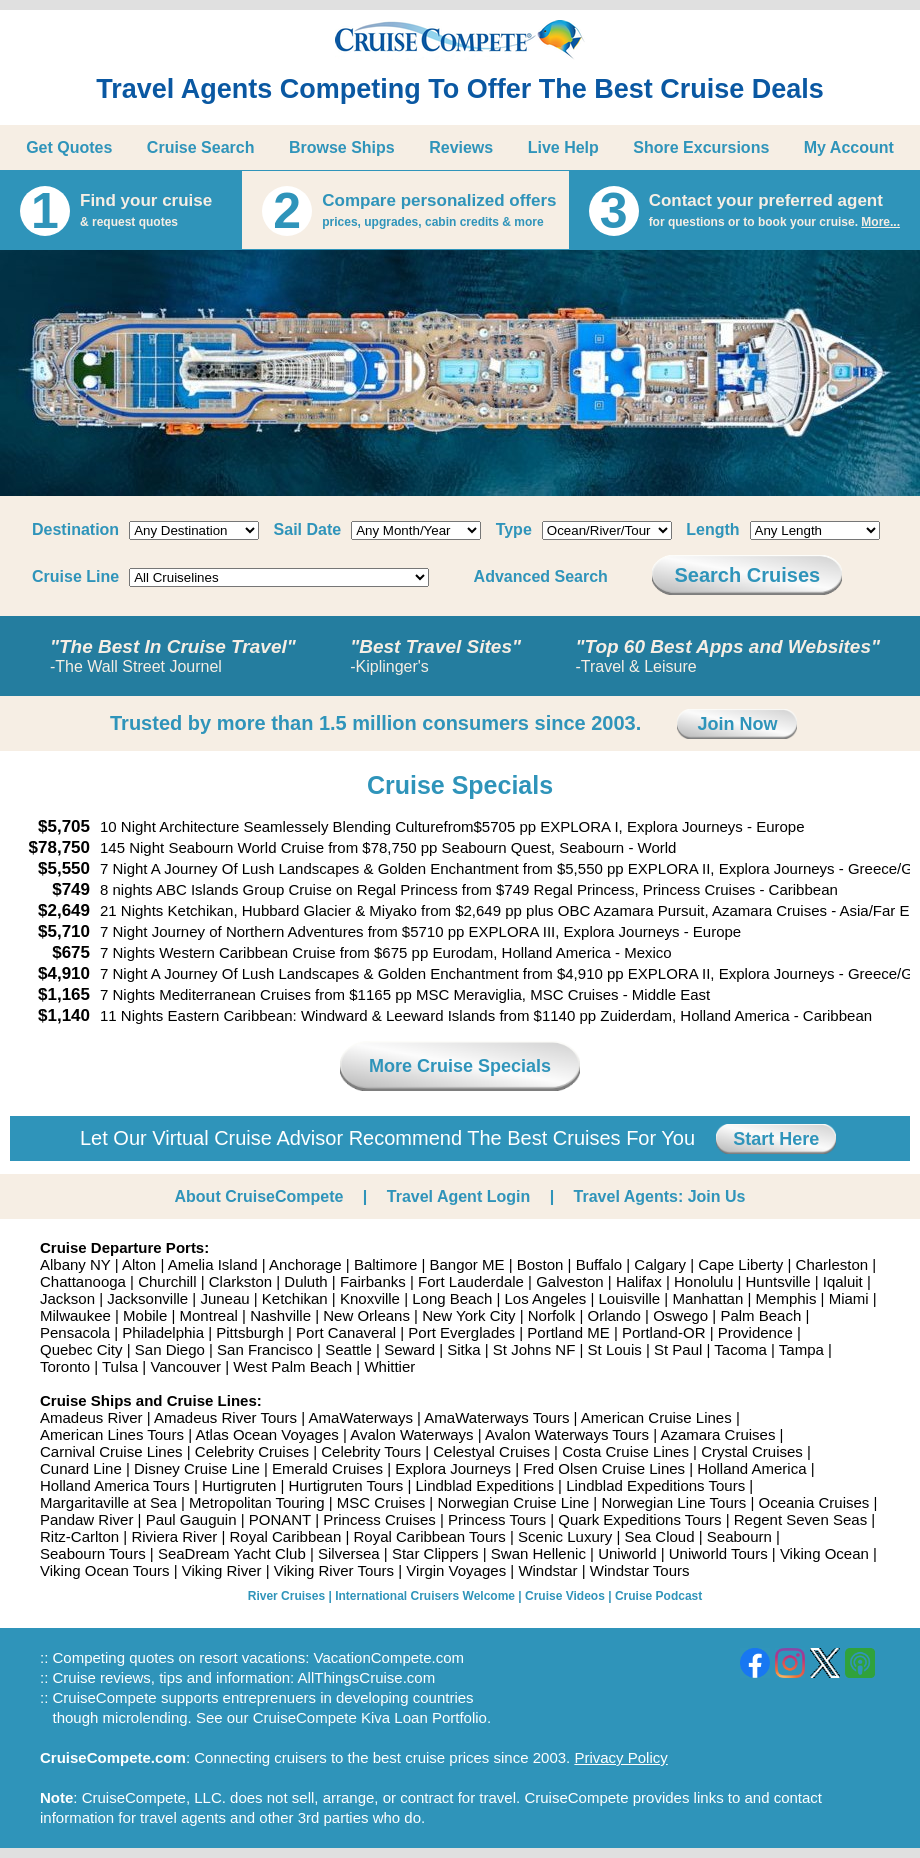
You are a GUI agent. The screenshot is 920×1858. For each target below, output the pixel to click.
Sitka (463, 1349)
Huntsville (777, 1281)
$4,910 (64, 973)
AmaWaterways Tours (496, 1417)
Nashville (280, 1315)
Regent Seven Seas (800, 1519)
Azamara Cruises (717, 1434)
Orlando (614, 1315)
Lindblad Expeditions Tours (655, 1485)
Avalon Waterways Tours (567, 1434)
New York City (468, 1315)
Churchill (167, 1281)
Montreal (209, 1315)
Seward (409, 1349)
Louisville (629, 1298)
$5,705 (64, 826)
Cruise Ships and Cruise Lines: (151, 1400)
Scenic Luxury (565, 1536)
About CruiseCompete (259, 1196)
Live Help (563, 147)
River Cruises (286, 1596)
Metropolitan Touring (257, 1502)
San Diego (170, 1349)
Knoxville (370, 1298)
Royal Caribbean (286, 1536)
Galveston (570, 1281)
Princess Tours (497, 1519)
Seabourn (739, 1536)
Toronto (65, 1366)
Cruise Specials (460, 785)
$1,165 (64, 994)
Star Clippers (435, 1553)
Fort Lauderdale (471, 1281)
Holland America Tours (115, 1485)
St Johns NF (534, 1349)
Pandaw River (86, 1519)
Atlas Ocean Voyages (266, 1434)
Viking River (222, 1570)
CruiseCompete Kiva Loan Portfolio (370, 1717)
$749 (71, 889)
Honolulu (703, 1281)
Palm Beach (760, 1315)
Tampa (801, 1349)
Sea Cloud (659, 1536)
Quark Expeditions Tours (639, 1519)
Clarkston (240, 1281)
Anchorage (305, 1264)
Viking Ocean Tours (105, 1570)
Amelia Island (213, 1264)
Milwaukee (75, 1315)
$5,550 (64, 868)
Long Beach (452, 1298)
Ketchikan (295, 1298)
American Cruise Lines (656, 1417)
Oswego (680, 1315)
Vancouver (185, 1366)
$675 (71, 952)
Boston (540, 1264)
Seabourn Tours (93, 1553)
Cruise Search (201, 147)
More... (880, 222)
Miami (849, 1298)
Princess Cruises (379, 1519)
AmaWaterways (360, 1417)
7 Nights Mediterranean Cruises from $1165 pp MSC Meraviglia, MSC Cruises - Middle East (405, 994)
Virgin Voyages (456, 1570)
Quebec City (81, 1349)
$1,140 (64, 1015)
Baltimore (385, 1264)
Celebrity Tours (371, 1451)
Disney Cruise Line (197, 1468)
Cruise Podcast (658, 1596)
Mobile (145, 1315)
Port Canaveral (346, 1332)
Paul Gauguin (191, 1519)
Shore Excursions (701, 147)
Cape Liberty (740, 1264)
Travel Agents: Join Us (660, 1196)
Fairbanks (373, 1281)
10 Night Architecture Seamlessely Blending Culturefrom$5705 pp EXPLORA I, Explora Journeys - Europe (452, 826)
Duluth (305, 1281)
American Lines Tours (112, 1434)
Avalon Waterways (411, 1434)
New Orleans (366, 1315)
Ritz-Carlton (79, 1536)
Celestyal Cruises (491, 1451)
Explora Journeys (453, 1468)
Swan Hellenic (538, 1553)
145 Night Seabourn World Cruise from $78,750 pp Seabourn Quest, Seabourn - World (388, 847)
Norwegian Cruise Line (513, 1502)
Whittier (389, 1366)
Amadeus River (91, 1417)
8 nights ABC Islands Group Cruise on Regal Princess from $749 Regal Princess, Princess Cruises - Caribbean (469, 889)
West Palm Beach (292, 1366)
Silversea (349, 1553)
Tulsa (120, 1366)
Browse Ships (342, 147)
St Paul (678, 1349)
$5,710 (64, 931)
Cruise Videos (565, 1596)
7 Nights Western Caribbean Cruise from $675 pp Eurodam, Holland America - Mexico (386, 952)
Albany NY (75, 1264)
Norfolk (552, 1315)
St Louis (615, 1349)
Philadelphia (163, 1332)
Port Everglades (461, 1332)
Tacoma (740, 1349)
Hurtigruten (239, 1485)
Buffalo (599, 1264)
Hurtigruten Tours (345, 1485)
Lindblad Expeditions (484, 1485)
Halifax (639, 1281)
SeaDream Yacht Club (232, 1553)
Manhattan (707, 1298)
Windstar (547, 1570)
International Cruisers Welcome (425, 1596)
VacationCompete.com (388, 1657)
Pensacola (75, 1332)
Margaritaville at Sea (108, 1502)
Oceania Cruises (813, 1502)
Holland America (751, 1468)
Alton (139, 1264)
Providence (755, 1332)
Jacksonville (147, 1298)
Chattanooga (83, 1281)
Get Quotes (69, 147)
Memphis (786, 1298)
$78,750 (59, 847)
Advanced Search (541, 576)
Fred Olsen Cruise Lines (604, 1468)
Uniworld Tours (718, 1553)
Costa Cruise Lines (625, 1451)
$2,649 (64, 910)
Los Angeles (546, 1298)
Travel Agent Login (458, 1196)
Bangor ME (466, 1264)
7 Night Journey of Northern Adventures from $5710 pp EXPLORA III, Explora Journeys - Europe (420, 931)
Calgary (660, 1264)
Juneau (224, 1298)
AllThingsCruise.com (367, 1677)
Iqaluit (843, 1281)
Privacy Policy (620, 1757)
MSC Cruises (381, 1502)
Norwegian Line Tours (673, 1502)
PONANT (280, 1519)
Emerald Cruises (327, 1468)
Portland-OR (663, 1332)
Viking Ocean (824, 1553)
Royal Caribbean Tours (429, 1536)
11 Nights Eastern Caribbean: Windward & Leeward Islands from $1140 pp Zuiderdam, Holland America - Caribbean (486, 1015)
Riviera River (174, 1536)
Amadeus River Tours (225, 1417)
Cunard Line (81, 1468)
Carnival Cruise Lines (111, 1451)
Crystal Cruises (752, 1451)
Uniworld (627, 1553)
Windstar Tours (640, 1570)
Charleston (832, 1264)
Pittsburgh (250, 1332)
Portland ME (568, 1332)
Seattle (348, 1349)
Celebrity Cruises (252, 1451)
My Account (849, 147)
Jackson (67, 1298)
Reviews (461, 147)
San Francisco (265, 1349)
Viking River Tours (334, 1570)
